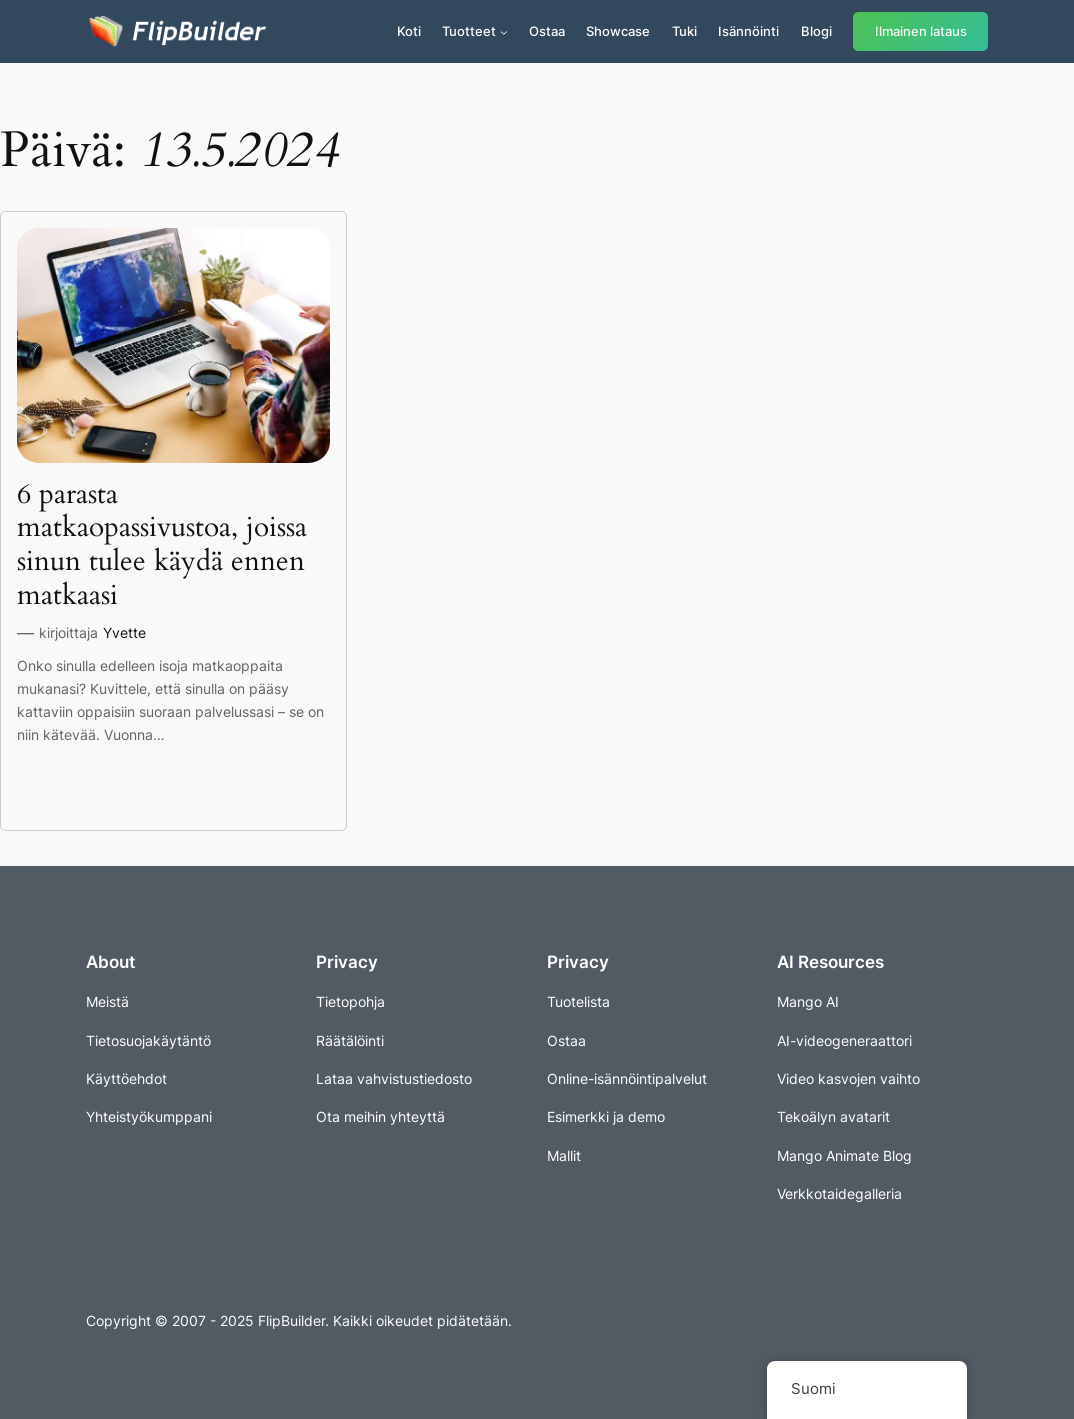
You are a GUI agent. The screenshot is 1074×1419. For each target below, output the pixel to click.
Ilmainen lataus (921, 31)
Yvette (124, 632)
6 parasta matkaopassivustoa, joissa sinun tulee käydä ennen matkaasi (162, 545)
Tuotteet (469, 31)
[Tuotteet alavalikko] (504, 32)
